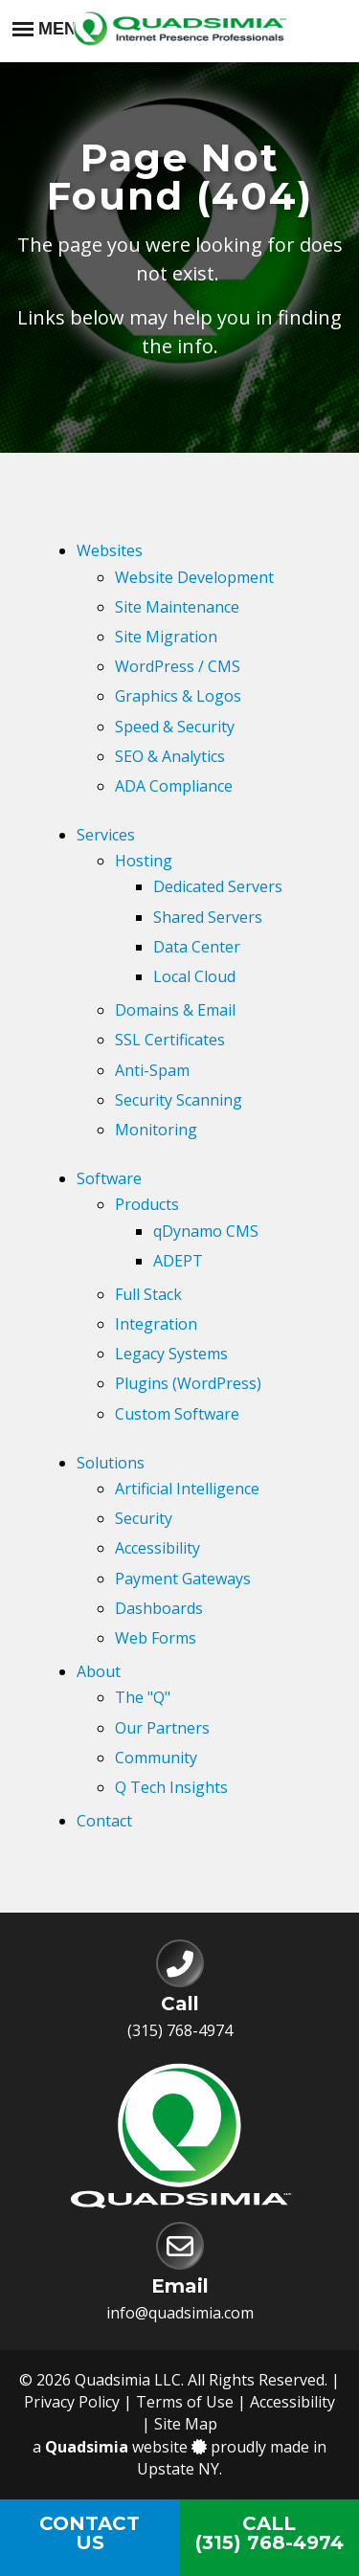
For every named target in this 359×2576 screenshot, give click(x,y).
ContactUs (89, 2533)
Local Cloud (194, 976)
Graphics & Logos (178, 695)
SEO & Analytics (170, 756)
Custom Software (177, 1413)
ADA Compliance (174, 785)
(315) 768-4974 (180, 2030)
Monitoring (156, 1129)
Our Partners (162, 1727)
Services (106, 834)
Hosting (143, 860)
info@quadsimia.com (180, 2312)
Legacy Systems (171, 1353)
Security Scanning (178, 1099)
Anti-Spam (152, 1070)
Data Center (196, 946)
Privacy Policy (72, 2401)
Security (143, 1518)
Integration (156, 1323)
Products (147, 1204)
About (99, 1671)
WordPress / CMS (177, 666)
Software (109, 1178)
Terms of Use (185, 2401)
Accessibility (157, 1547)
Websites (110, 550)
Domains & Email (175, 1009)
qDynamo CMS (205, 1231)
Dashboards (159, 1608)
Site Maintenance (177, 606)
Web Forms (155, 1637)
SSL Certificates (170, 1039)
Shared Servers (207, 917)
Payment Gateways (183, 1578)
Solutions (111, 1462)
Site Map (185, 2423)
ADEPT (178, 1260)
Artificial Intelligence (187, 1488)
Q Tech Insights (171, 1787)
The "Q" (142, 1697)
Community (156, 1757)
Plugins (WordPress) (188, 1383)
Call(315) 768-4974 (269, 2533)
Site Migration (166, 636)
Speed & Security (175, 726)
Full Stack (148, 1294)
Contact (104, 1820)
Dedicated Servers (217, 886)
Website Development (194, 577)
